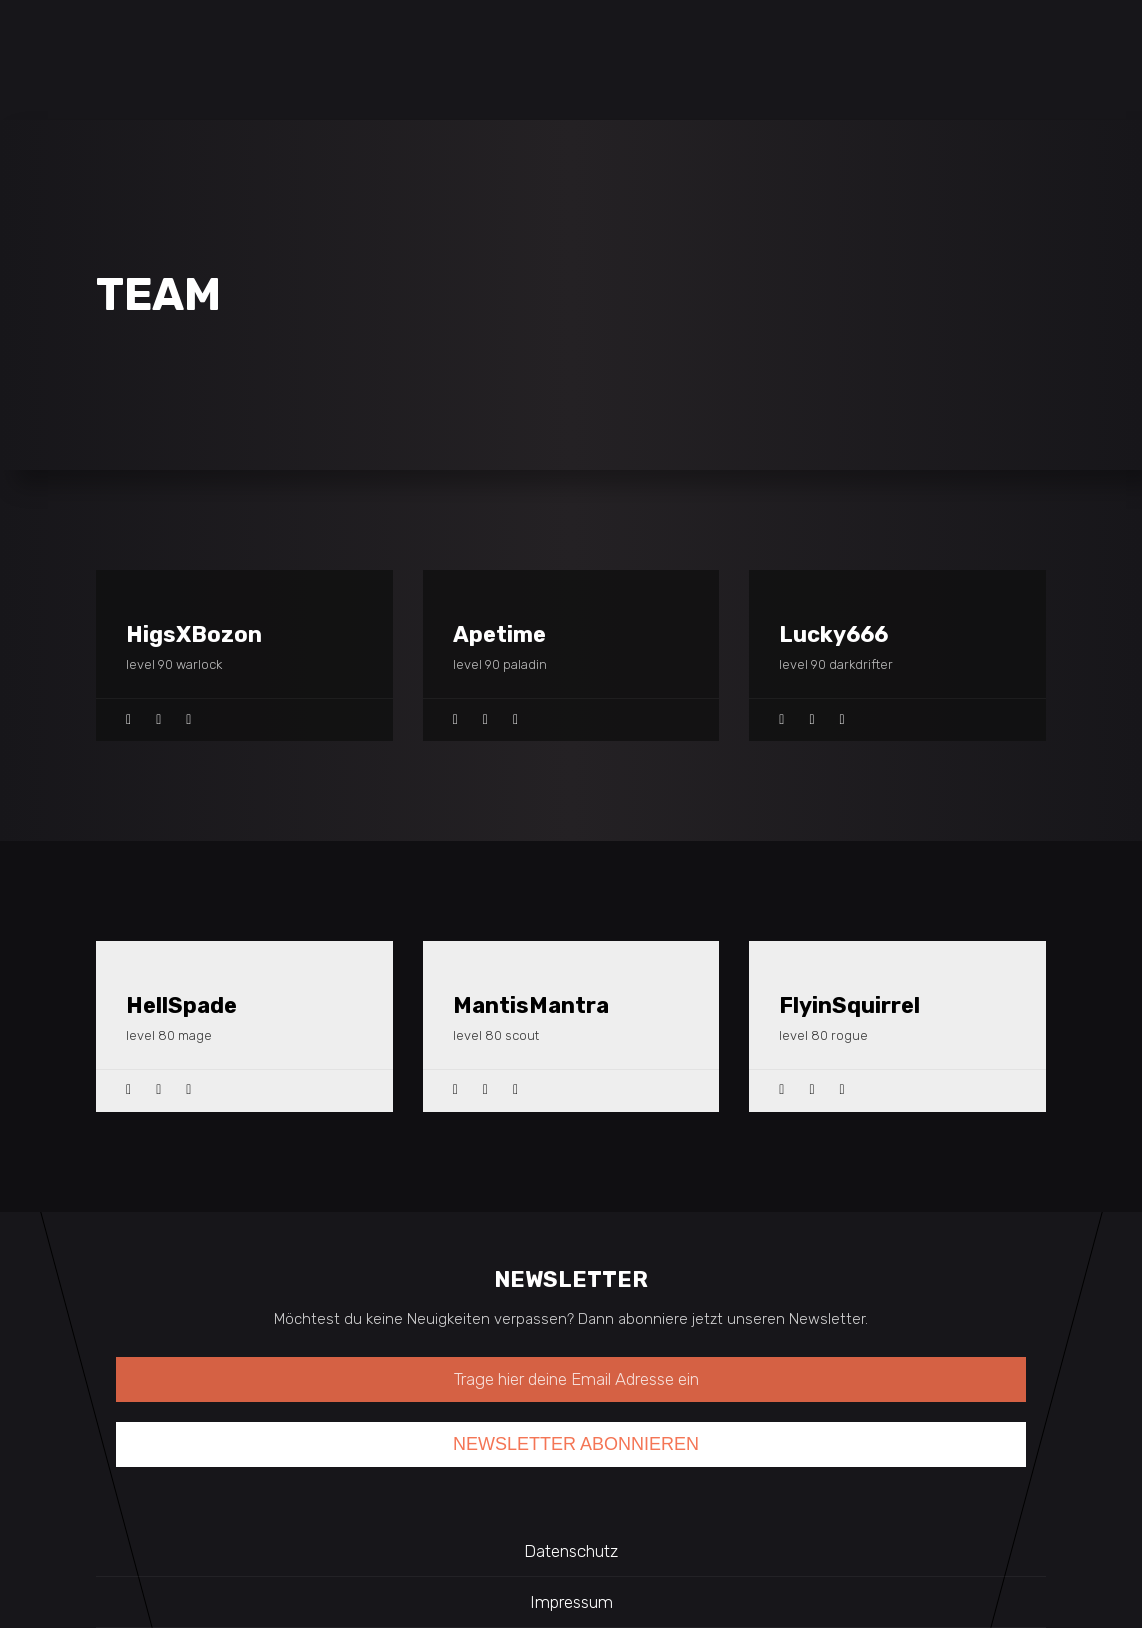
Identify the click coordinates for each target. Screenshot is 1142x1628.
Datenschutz (571, 1551)
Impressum (571, 1602)
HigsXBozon (194, 634)
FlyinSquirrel (849, 1005)
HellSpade (181, 1005)
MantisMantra (531, 1005)
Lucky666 (833, 634)
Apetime (499, 634)
